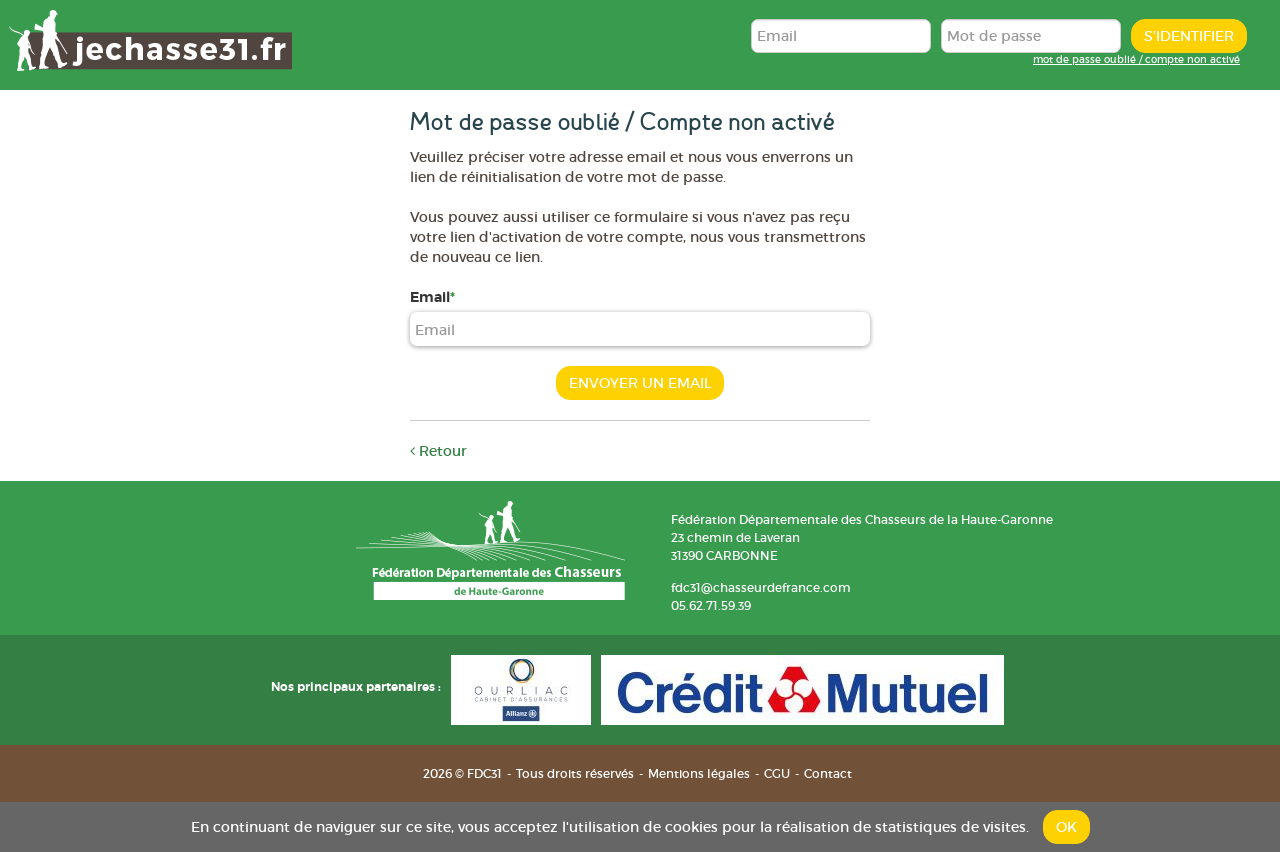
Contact (828, 773)
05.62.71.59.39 (711, 605)
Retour (438, 451)
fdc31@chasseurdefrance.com (761, 587)
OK (1066, 827)
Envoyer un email (640, 383)
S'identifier (1189, 36)
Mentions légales (699, 773)
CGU (777, 773)
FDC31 (150, 40)
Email (430, 297)
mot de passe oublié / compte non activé (1136, 59)
